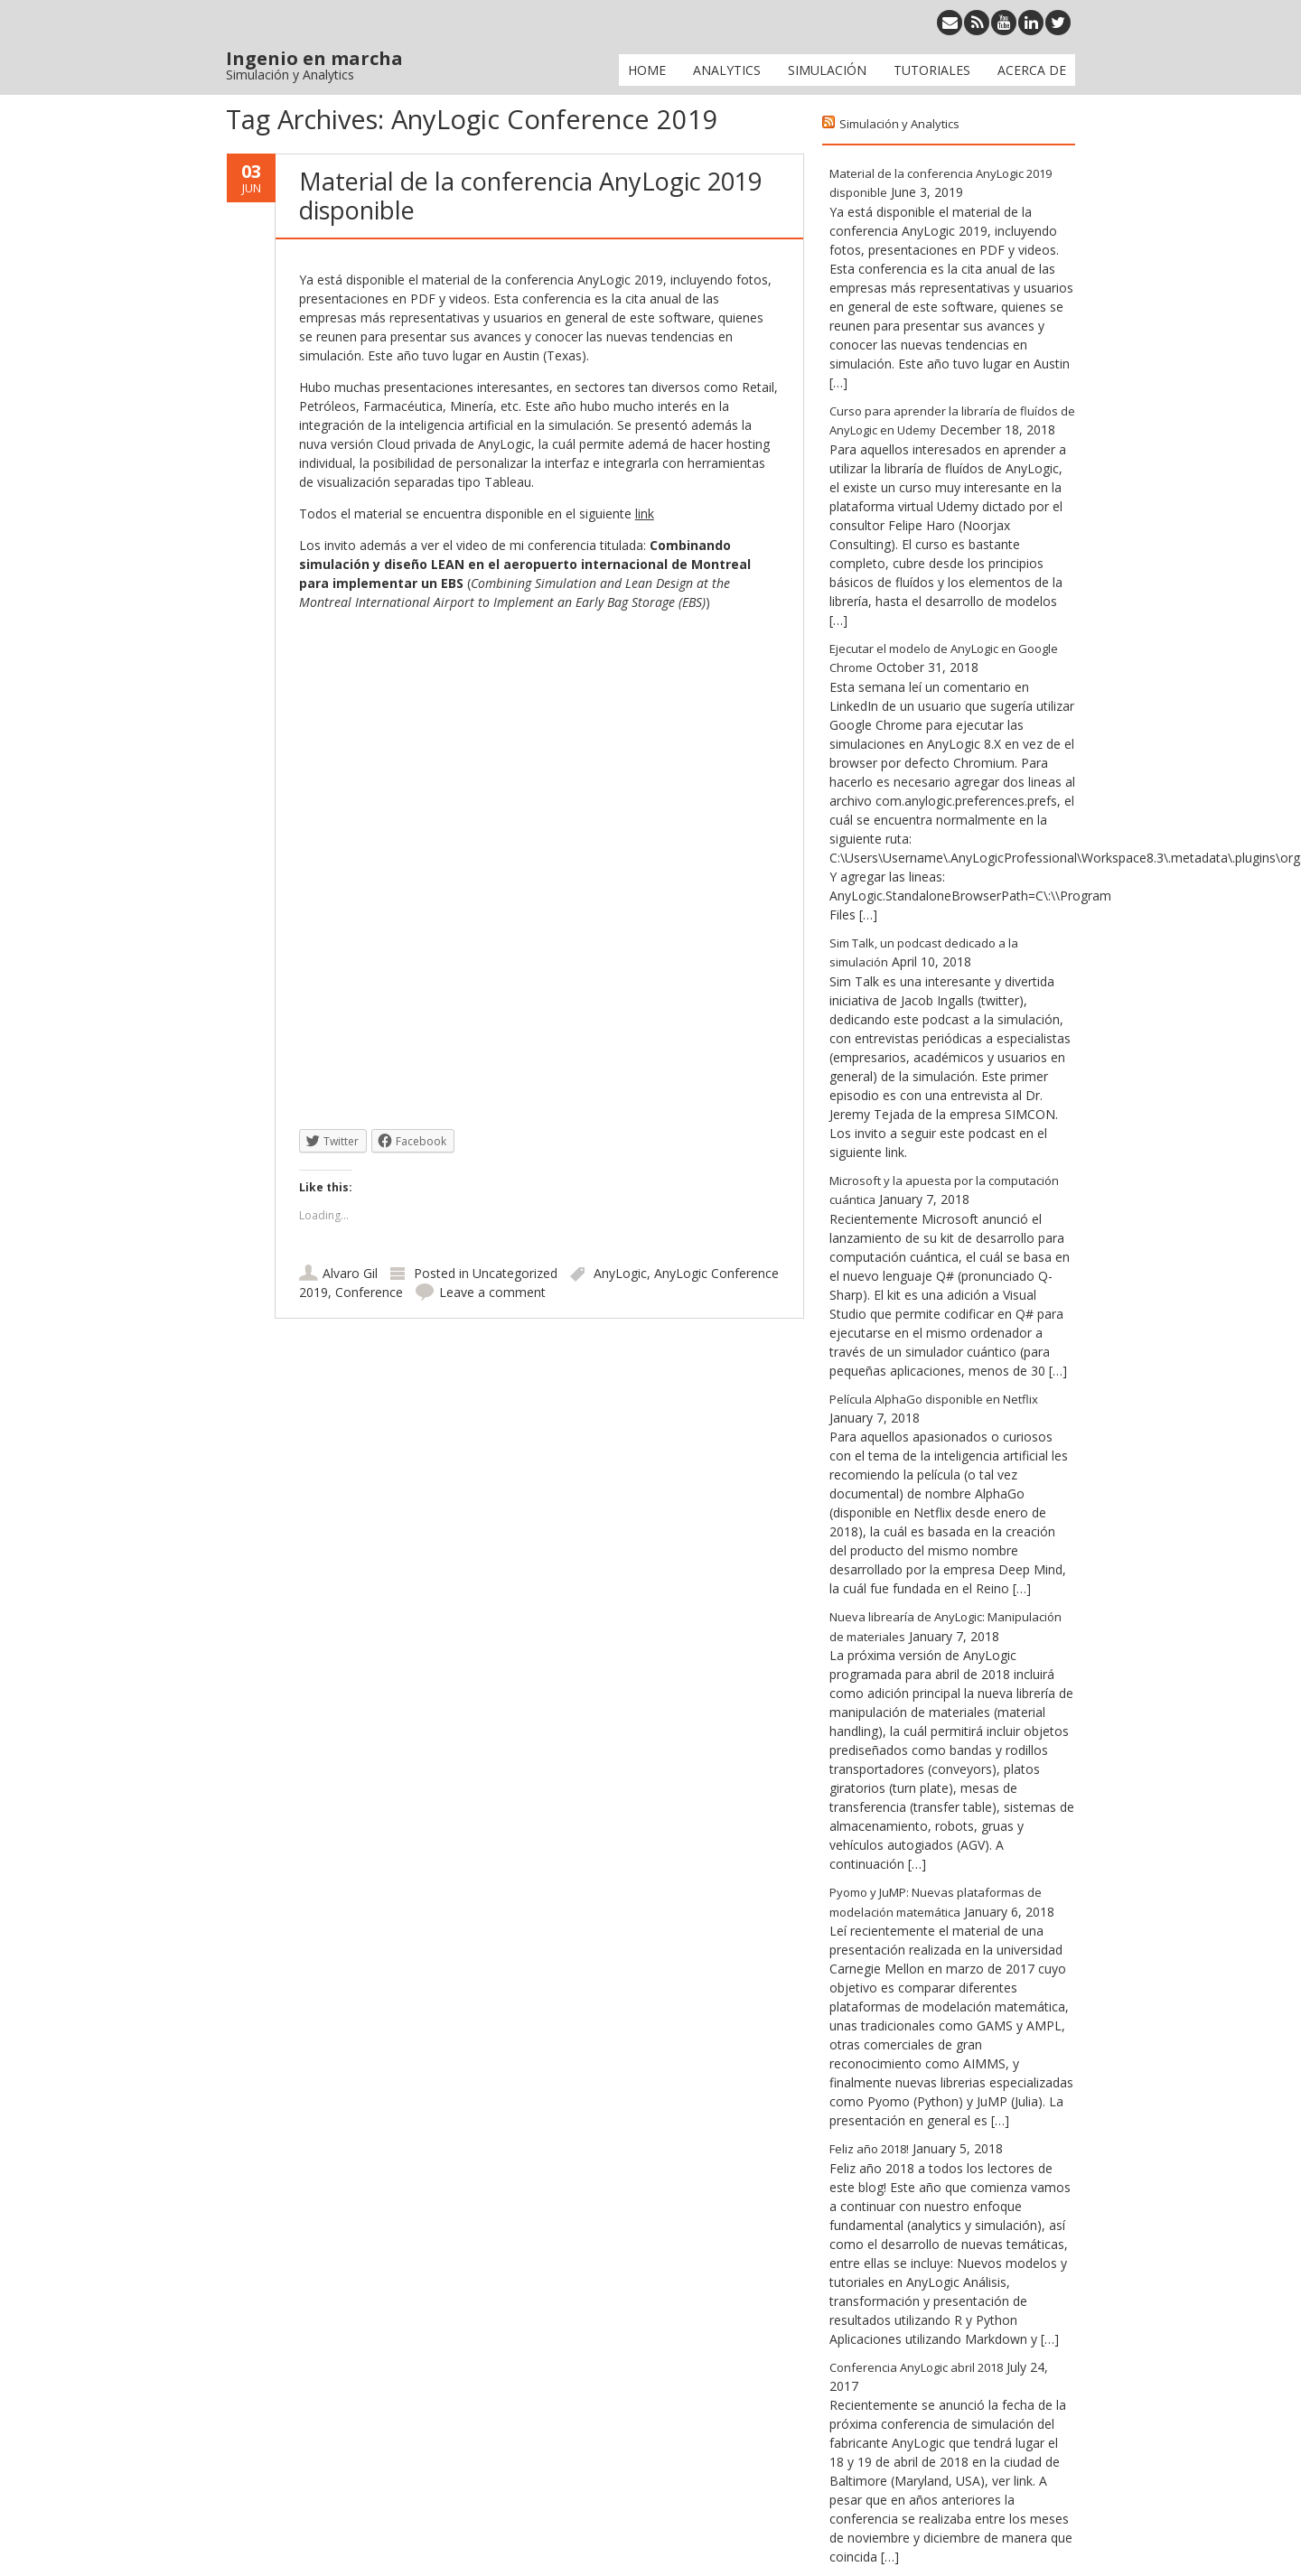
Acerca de (1031, 70)
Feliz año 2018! (869, 2149)
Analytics (727, 70)
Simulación (827, 70)
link (644, 513)
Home (647, 70)
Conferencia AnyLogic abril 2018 (916, 2367)
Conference (369, 1292)
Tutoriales (932, 70)
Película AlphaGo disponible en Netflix (933, 1399)
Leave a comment (492, 1292)
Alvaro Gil (350, 1273)
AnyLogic (620, 1273)
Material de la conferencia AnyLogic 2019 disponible (530, 195)
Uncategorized (515, 1273)
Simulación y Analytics (899, 124)
